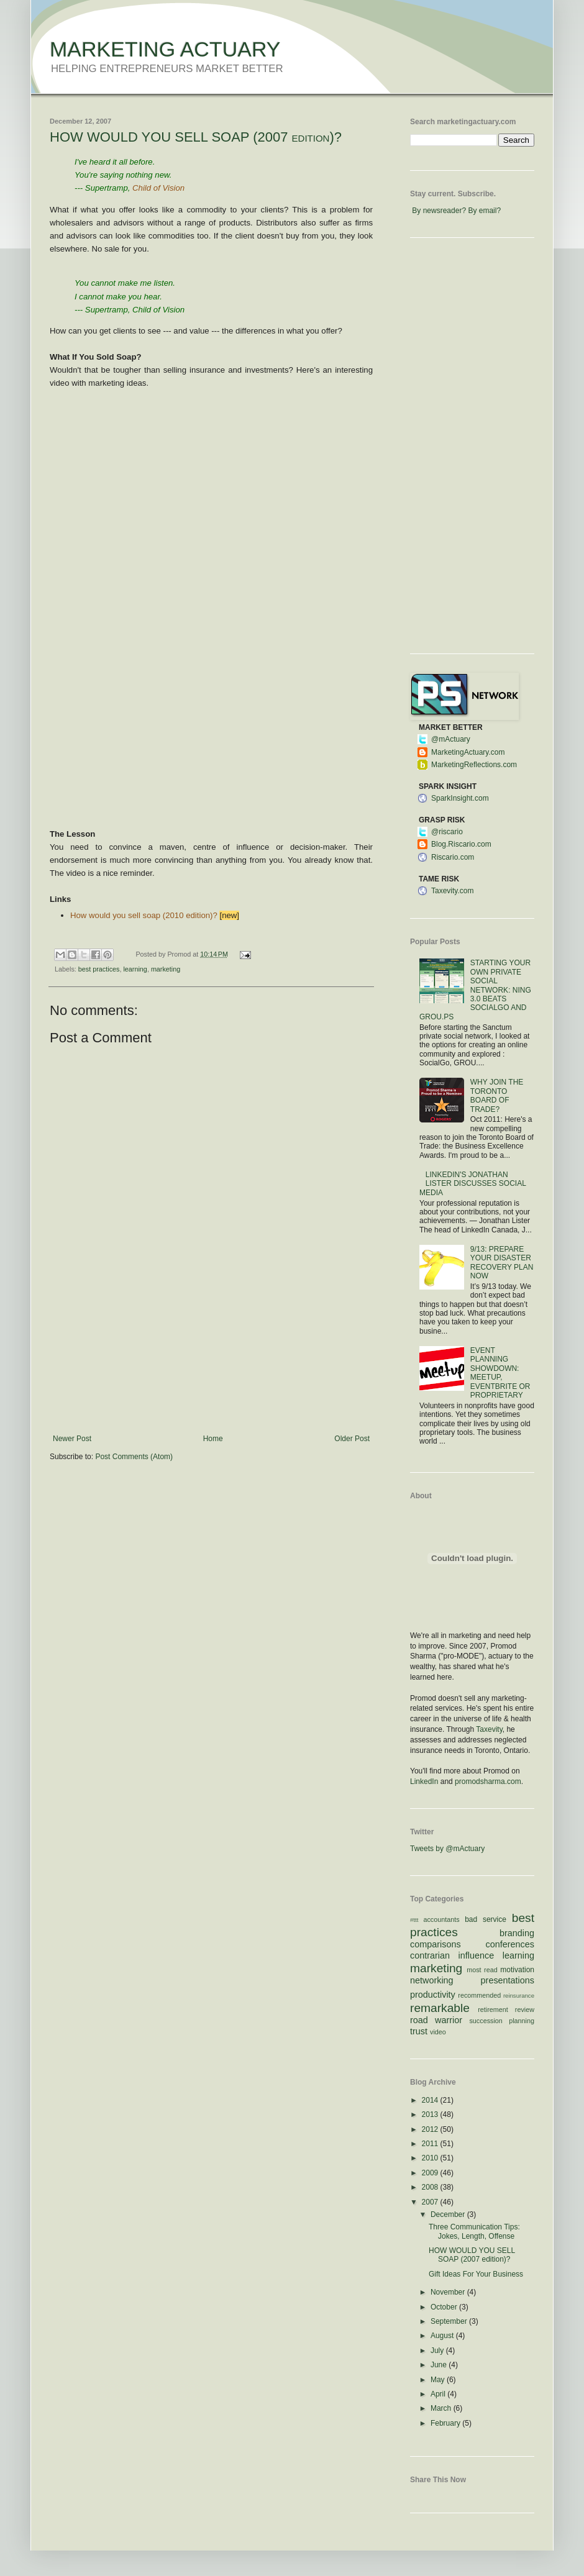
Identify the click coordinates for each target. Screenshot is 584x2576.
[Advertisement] (211, 1372)
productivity (432, 1995)
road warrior (436, 2020)
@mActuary (450, 739)
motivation (517, 1969)
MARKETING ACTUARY (165, 49)
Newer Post (72, 1438)
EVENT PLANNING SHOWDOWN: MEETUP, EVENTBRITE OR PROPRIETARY (500, 1373)
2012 (431, 2129)
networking (432, 1980)
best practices (99, 969)
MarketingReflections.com (474, 764)
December (449, 2214)
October (445, 2307)
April (439, 2394)
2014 (431, 2100)
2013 (431, 2114)
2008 (431, 2187)
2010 (431, 2158)
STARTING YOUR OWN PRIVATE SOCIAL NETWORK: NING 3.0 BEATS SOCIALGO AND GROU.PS (475, 989)
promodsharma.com (488, 1781)
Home (213, 1438)
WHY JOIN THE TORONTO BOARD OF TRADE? (497, 1095)
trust (418, 2031)
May (439, 2379)
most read (482, 1969)
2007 (431, 2202)
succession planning (501, 2020)
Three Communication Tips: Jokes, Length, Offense (474, 2231)
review (524, 2009)
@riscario (447, 831)
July (438, 2350)
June (440, 2364)
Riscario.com (452, 857)
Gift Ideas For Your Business (476, 2274)
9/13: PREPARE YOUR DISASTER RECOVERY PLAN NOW (502, 1262)
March (442, 2408)
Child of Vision (158, 188)
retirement (493, 2009)
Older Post (352, 1438)
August (443, 2335)
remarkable (440, 2007)
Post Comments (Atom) (134, 1456)
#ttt (414, 1919)
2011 (431, 2143)
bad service (485, 1919)
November (449, 2292)
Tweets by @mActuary (447, 1848)
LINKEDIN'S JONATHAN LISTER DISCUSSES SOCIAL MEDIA (472, 1183)
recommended (479, 1995)
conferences (510, 1944)
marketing (165, 969)
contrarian (430, 1955)
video (438, 2032)
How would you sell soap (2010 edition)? (143, 915)
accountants (441, 1919)
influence (477, 1955)
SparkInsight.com (460, 798)
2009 (431, 2173)
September (450, 2321)
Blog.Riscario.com (461, 844)
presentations (507, 1980)
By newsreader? (439, 210)
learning (135, 969)
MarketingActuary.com (467, 752)
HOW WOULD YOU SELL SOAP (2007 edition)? (196, 137)
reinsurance (518, 1995)
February (446, 2423)
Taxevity (489, 1729)
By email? (484, 210)
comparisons (435, 1944)
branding (517, 1933)
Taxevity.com (452, 890)
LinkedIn (424, 1781)
